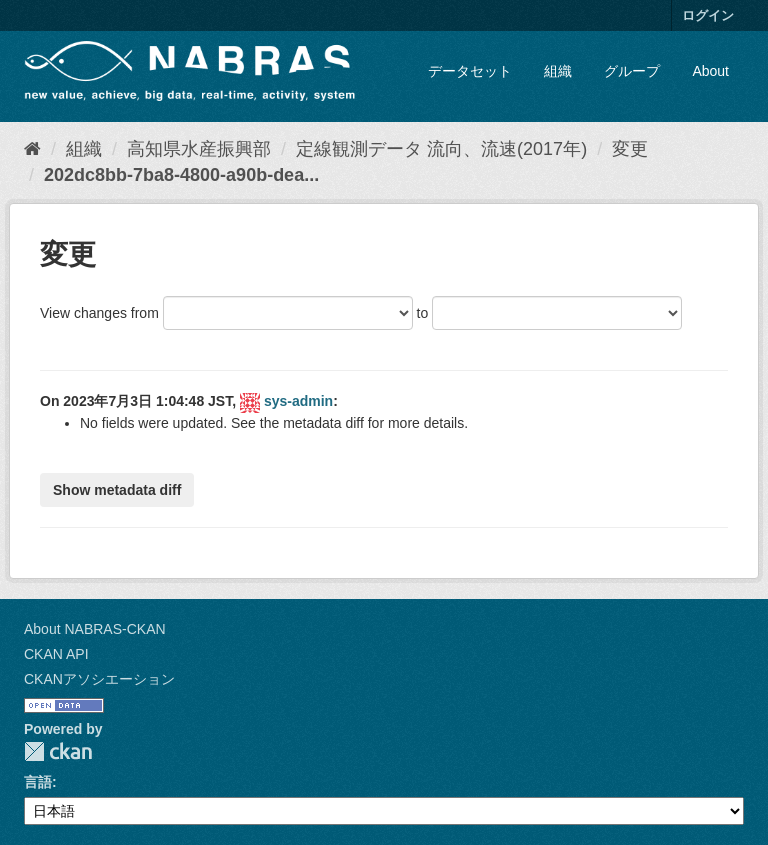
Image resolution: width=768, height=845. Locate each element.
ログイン (708, 15)
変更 (630, 149)
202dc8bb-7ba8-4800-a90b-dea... (181, 175)
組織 (558, 71)
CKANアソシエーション (99, 679)
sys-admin (298, 401)
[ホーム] (32, 149)
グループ (632, 71)
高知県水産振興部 (199, 149)
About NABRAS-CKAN (95, 629)
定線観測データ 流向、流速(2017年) (441, 149)
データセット (470, 71)
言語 (38, 782)
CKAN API (56, 654)
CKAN (58, 751)
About (710, 71)
